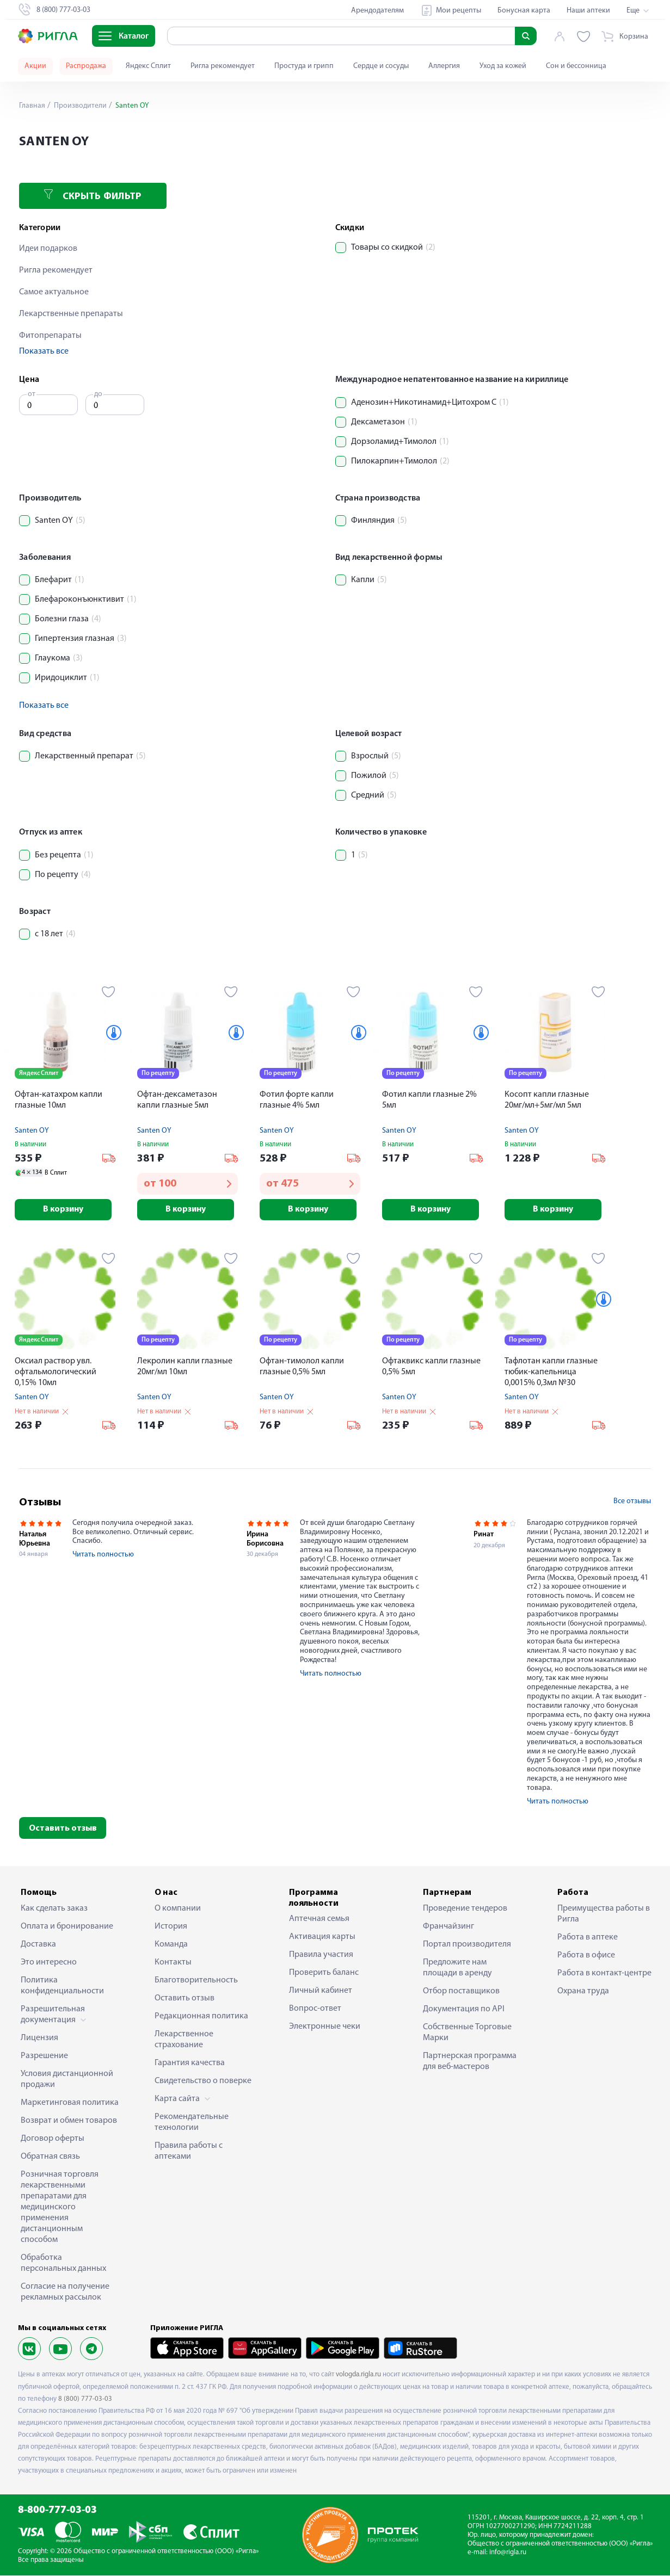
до (98, 394)
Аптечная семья (319, 1919)
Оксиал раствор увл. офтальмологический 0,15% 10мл (55, 1372)
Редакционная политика (201, 2016)
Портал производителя (467, 1945)
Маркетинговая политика (70, 2103)
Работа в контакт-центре (604, 1973)
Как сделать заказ (54, 1909)
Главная (32, 106)
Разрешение (44, 2056)
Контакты (173, 1963)
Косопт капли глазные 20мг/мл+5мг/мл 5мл (547, 1100)
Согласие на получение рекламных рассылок (65, 2292)
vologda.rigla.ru (358, 2375)
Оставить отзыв (63, 1829)
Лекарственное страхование (184, 2040)
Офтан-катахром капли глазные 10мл (58, 1100)
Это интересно (49, 1963)
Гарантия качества (190, 2063)
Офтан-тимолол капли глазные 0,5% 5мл (302, 1367)
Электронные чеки (324, 2027)
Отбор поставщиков (461, 1991)
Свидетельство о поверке (203, 2081)
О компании (178, 1909)
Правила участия (321, 1955)
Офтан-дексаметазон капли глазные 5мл (177, 1100)
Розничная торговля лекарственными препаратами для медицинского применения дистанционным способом (60, 2208)
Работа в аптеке (587, 1937)
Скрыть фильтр (92, 195)
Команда (171, 1945)
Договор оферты (52, 2139)
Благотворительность (196, 1980)
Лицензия (39, 2038)
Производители (79, 106)
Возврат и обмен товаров (69, 2121)
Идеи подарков (48, 248)
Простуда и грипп (304, 66)
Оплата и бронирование (67, 1927)
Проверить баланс (324, 1973)
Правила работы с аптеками (189, 2151)
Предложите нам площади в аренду (457, 1968)
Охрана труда (583, 1991)
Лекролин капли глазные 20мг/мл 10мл (184, 1367)
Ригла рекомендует (222, 66)
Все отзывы (632, 1502)
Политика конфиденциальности (62, 1986)
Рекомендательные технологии (192, 2123)
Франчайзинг (448, 1927)
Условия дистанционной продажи (67, 2080)
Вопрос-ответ (315, 2009)
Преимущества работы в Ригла (603, 1914)
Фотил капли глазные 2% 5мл (429, 1100)
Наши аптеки (588, 11)
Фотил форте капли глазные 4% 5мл (297, 1100)
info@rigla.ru (507, 2552)
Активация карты (322, 1937)
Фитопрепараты (50, 335)
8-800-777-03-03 (57, 2511)
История (171, 1927)
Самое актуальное (54, 292)
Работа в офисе (586, 1955)
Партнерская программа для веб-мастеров (470, 2062)
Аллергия (444, 66)
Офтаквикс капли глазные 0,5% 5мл (431, 1367)
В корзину (65, 1209)
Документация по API (464, 2009)
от (31, 394)
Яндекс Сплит (148, 66)
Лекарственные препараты (71, 314)
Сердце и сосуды (381, 66)
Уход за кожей (503, 66)
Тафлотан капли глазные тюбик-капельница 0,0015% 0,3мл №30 (551, 1372)
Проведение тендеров (465, 1909)
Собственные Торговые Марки (467, 2033)
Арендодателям (377, 11)
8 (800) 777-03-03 (85, 2399)
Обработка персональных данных (63, 2264)
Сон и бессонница (576, 66)
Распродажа (86, 66)
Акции (35, 66)
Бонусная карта (523, 11)
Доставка (38, 1945)
